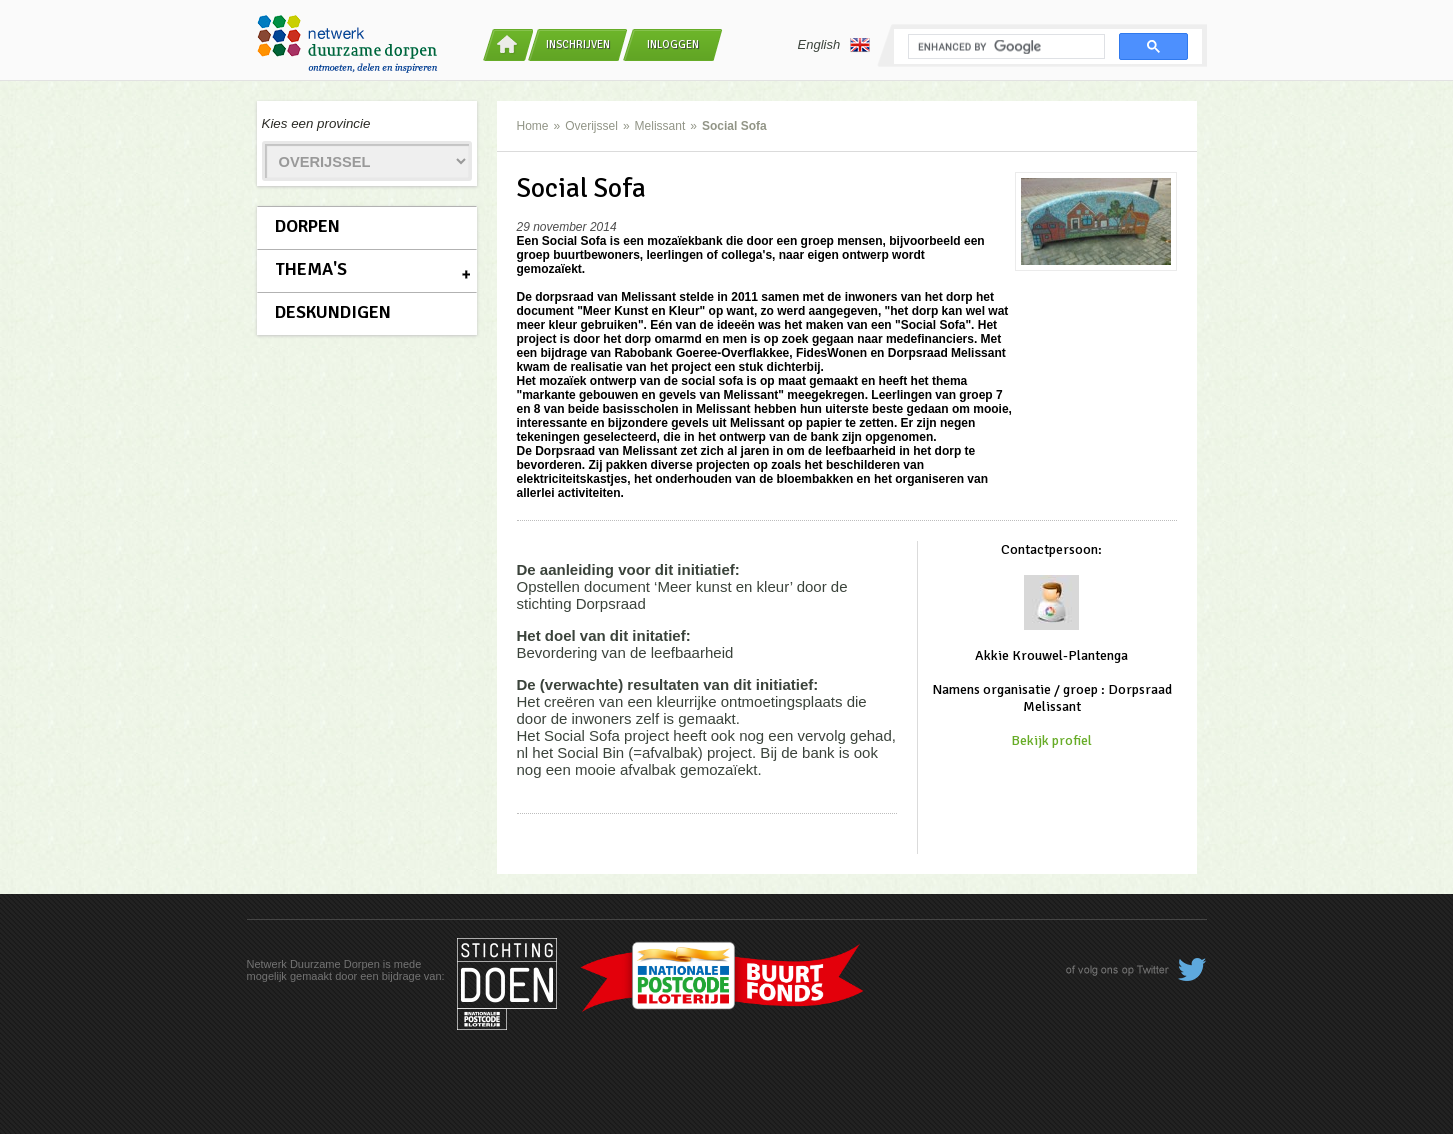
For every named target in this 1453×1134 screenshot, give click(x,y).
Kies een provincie (316, 123)
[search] (1004, 47)
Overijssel (591, 126)
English (834, 45)
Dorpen (307, 226)
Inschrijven (578, 44)
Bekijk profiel (1051, 740)
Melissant (660, 126)
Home (533, 126)
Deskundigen (333, 312)
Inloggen (673, 44)
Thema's (311, 269)
